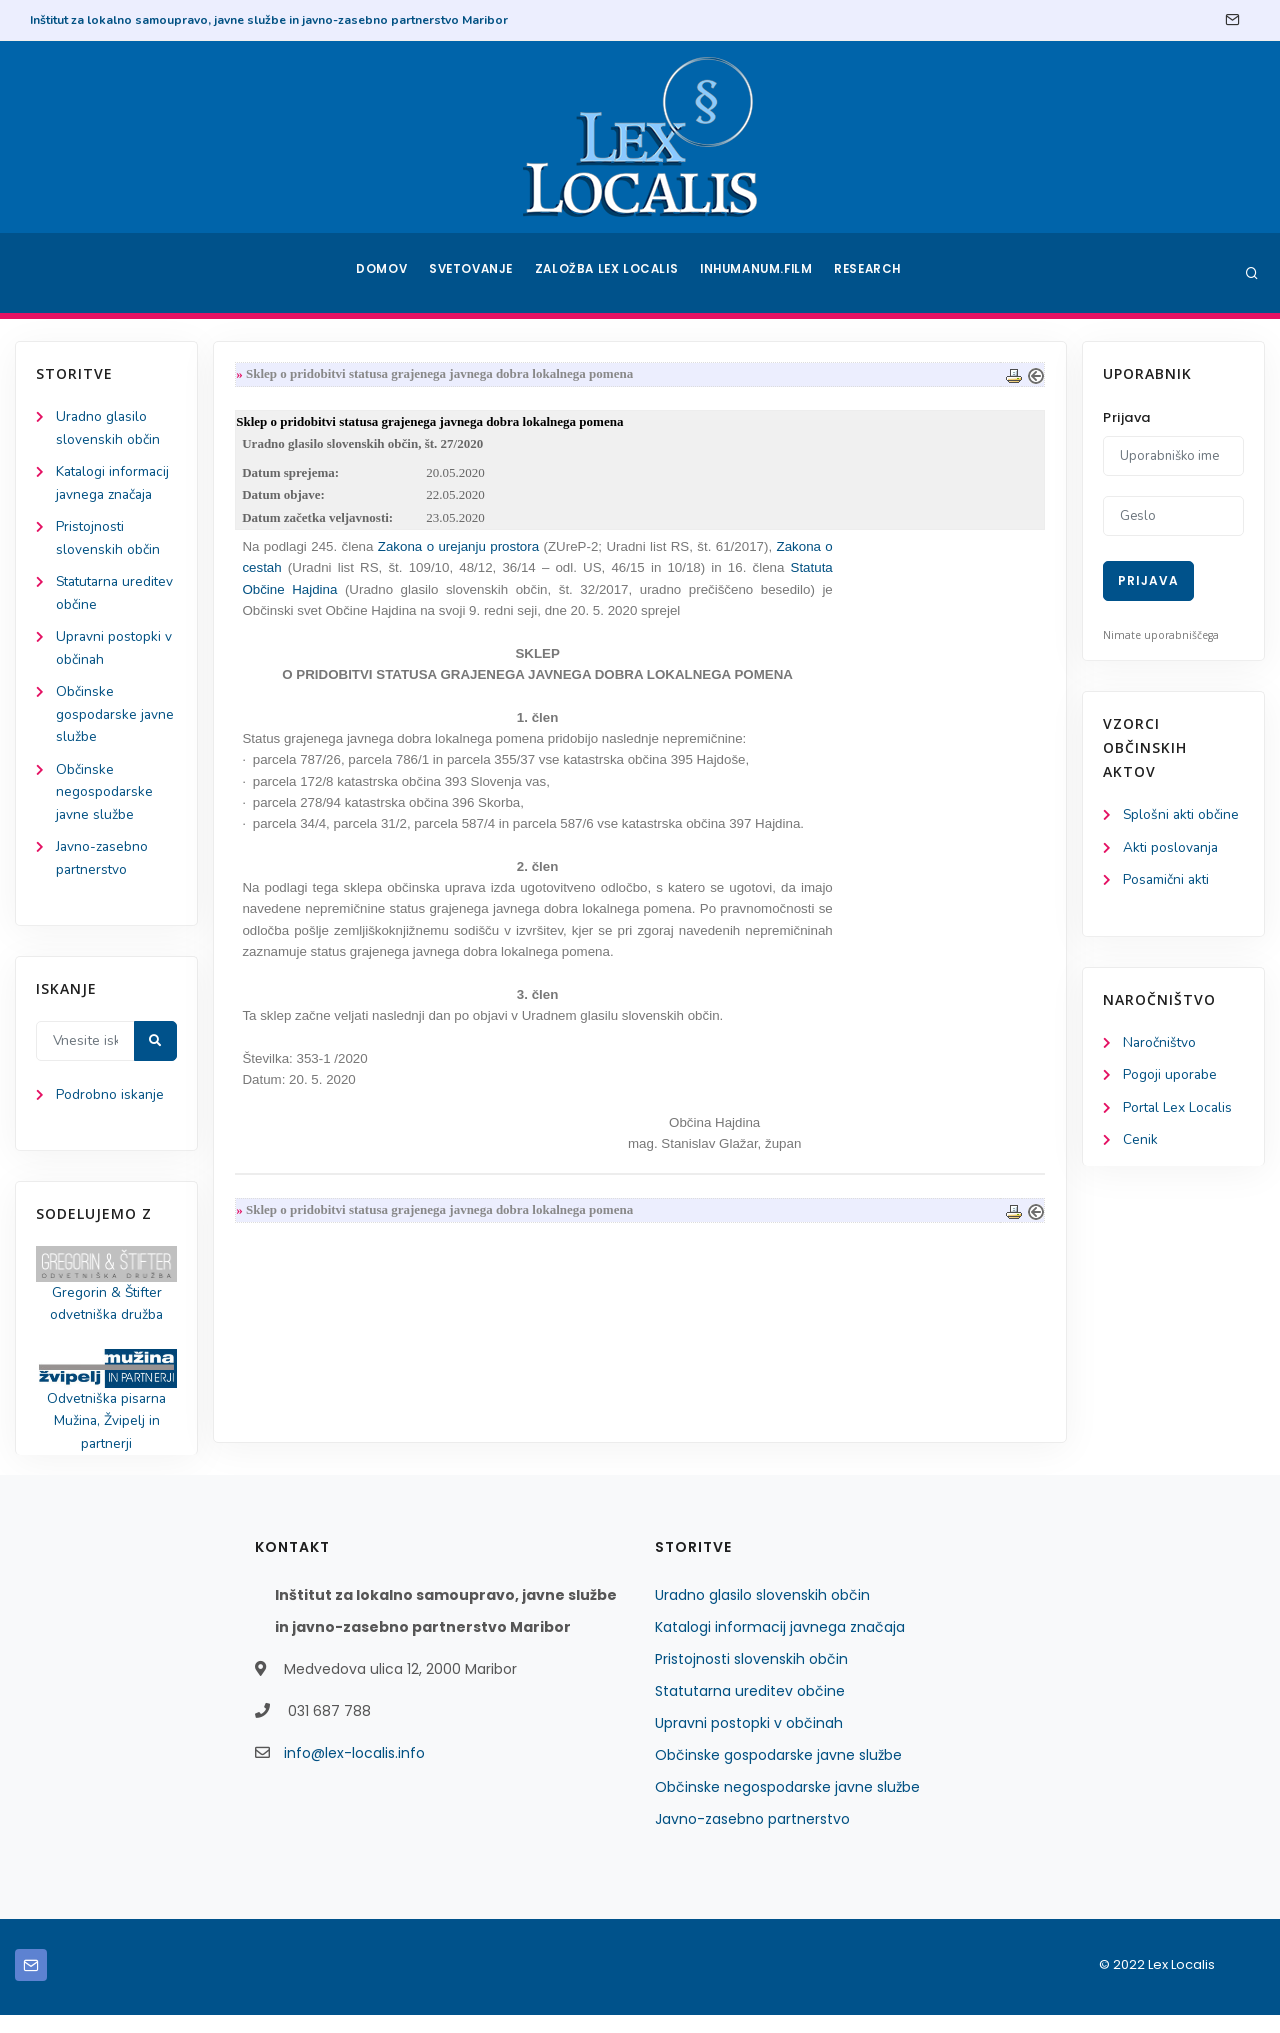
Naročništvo (1160, 1045)
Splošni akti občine (1182, 815)
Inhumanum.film (758, 273)
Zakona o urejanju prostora (462, 550)
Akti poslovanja (1172, 848)
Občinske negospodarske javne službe (105, 801)
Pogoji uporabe (1170, 1078)
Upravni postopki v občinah (749, 1741)
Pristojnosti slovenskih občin (751, 1677)
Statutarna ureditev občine (750, 1709)
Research (871, 273)
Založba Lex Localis (610, 273)
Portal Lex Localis (1179, 1111)
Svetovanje (474, 273)
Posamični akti (1167, 881)
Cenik (1140, 1144)
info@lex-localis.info (354, 1771)
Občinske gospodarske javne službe (116, 722)
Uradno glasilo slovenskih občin (762, 1613)
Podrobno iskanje (110, 1108)
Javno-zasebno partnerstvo (752, 1837)
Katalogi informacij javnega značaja (780, 1645)
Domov (380, 273)
